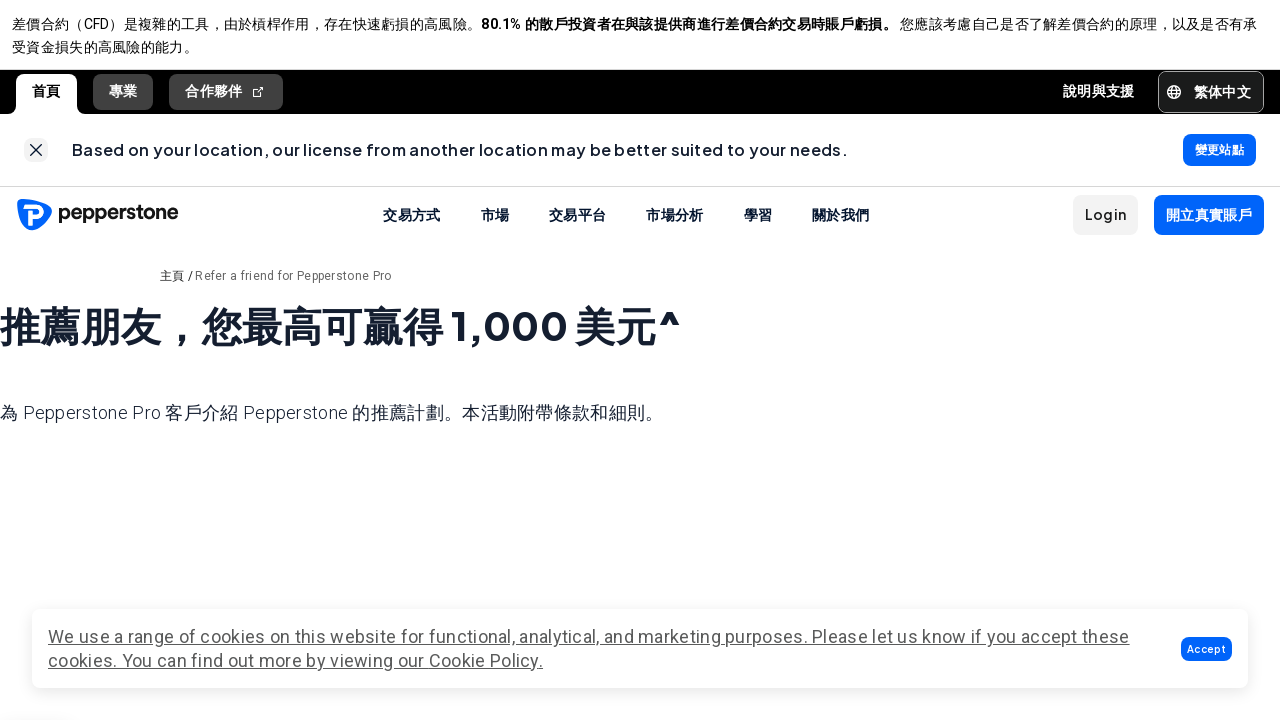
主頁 (172, 292)
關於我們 (840, 230)
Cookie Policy (484, 660)
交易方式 (411, 230)
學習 (758, 230)
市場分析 (674, 230)
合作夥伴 (226, 99)
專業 (123, 99)
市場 (495, 230)
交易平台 (577, 230)
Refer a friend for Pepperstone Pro (293, 292)
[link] (36, 162)
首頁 (46, 99)
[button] (1206, 649)
